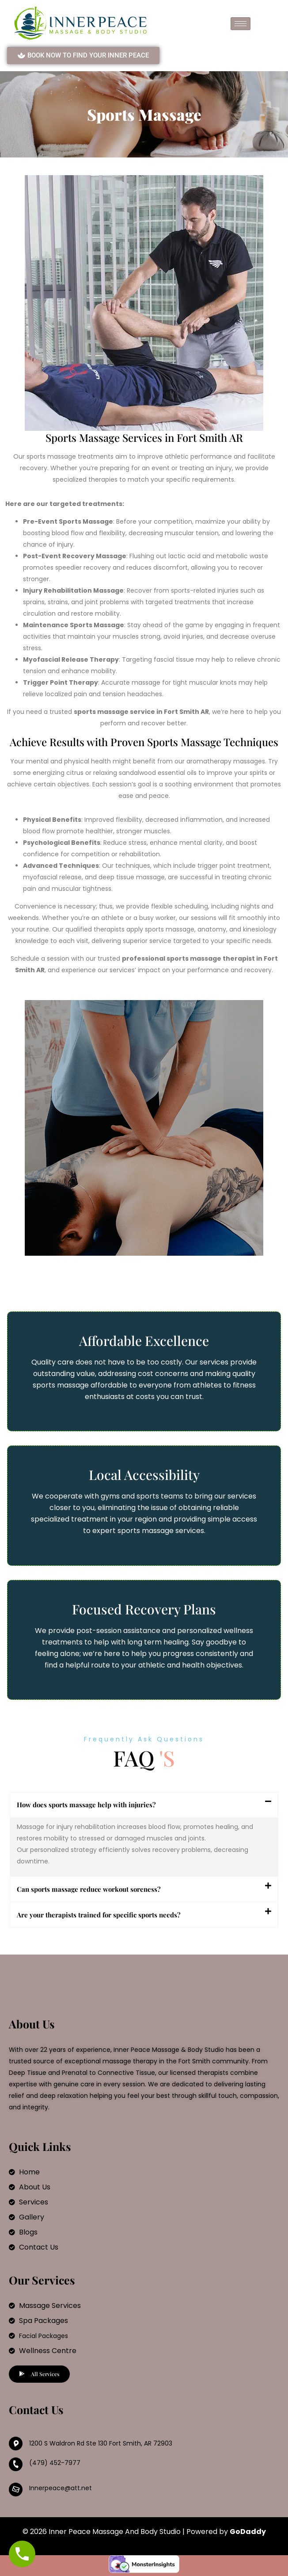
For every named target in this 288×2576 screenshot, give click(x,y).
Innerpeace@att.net (60, 2488)
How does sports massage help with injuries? (86, 1804)
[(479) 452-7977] (16, 2464)
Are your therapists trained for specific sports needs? (99, 1914)
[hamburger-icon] (240, 23)
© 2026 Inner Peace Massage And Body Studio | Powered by (144, 2531)
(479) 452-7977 (54, 2462)
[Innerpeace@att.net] (16, 2489)
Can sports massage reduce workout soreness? (89, 1889)
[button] (144, 1804)
